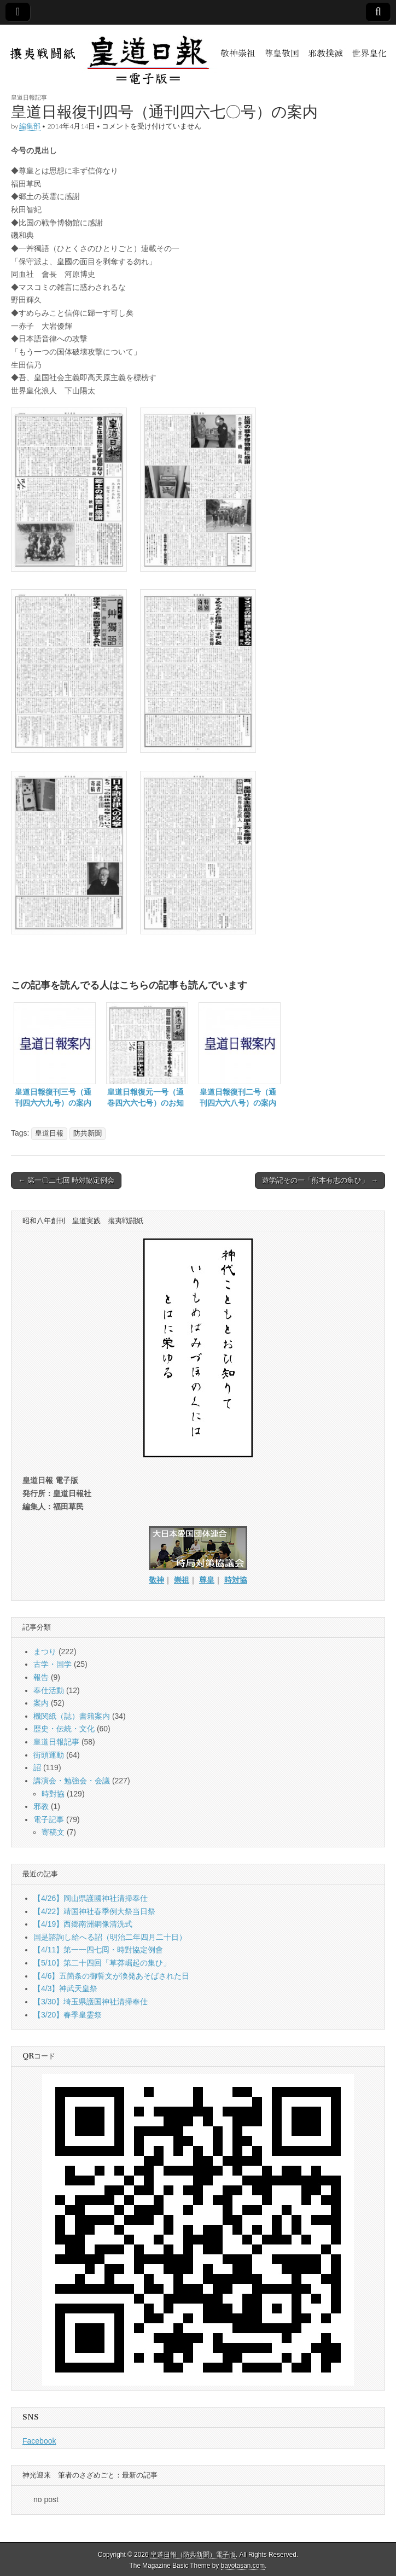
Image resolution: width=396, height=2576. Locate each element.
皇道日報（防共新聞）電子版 (193, 2554)
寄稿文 (53, 1832)
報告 (41, 1677)
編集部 (29, 126)
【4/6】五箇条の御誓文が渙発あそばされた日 (111, 1976)
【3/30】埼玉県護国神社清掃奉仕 (90, 2001)
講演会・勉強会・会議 (71, 1780)
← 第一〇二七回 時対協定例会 (66, 1180)
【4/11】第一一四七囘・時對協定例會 (98, 1949)
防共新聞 (87, 1133)
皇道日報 (49, 1133)
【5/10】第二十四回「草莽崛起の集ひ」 (102, 1962)
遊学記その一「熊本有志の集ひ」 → (320, 1180)
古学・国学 (52, 1664)
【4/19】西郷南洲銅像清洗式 (82, 1924)
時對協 (53, 1793)
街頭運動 (48, 1755)
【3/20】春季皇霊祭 (67, 2014)
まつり (44, 1651)
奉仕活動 (48, 1690)
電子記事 (48, 1819)
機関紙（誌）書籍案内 (71, 1716)
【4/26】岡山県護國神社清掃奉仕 (90, 1898)
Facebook (39, 2441)
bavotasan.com (243, 2565)
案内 (41, 1703)
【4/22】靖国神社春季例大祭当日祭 (94, 1911)
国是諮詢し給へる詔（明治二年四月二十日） (110, 1937)
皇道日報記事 (29, 97)
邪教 (41, 1806)
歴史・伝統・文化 (64, 1728)
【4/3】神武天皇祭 (65, 1988)
